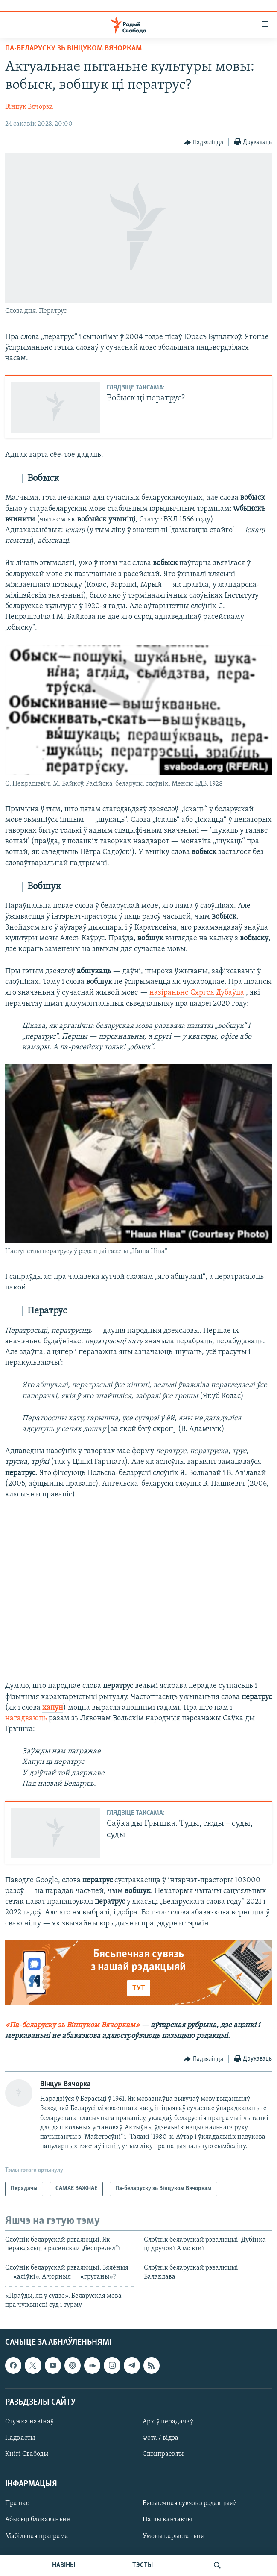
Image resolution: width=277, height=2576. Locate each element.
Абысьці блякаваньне (37, 2519)
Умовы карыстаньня (173, 2536)
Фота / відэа (160, 2438)
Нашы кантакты (167, 2519)
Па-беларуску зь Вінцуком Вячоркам (73, 48)
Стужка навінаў (29, 2421)
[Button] (203, 142)
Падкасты (20, 2438)
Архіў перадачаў (168, 2421)
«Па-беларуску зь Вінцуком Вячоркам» (72, 2025)
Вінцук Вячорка (29, 106)
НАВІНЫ (63, 2565)
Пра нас (17, 2503)
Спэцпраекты (163, 2454)
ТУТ (138, 1988)
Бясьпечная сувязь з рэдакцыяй (190, 2503)
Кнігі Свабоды (26, 2454)
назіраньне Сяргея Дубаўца (196, 993)
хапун (52, 1708)
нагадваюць (27, 1718)
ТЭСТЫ (142, 2565)
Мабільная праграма (36, 2536)
